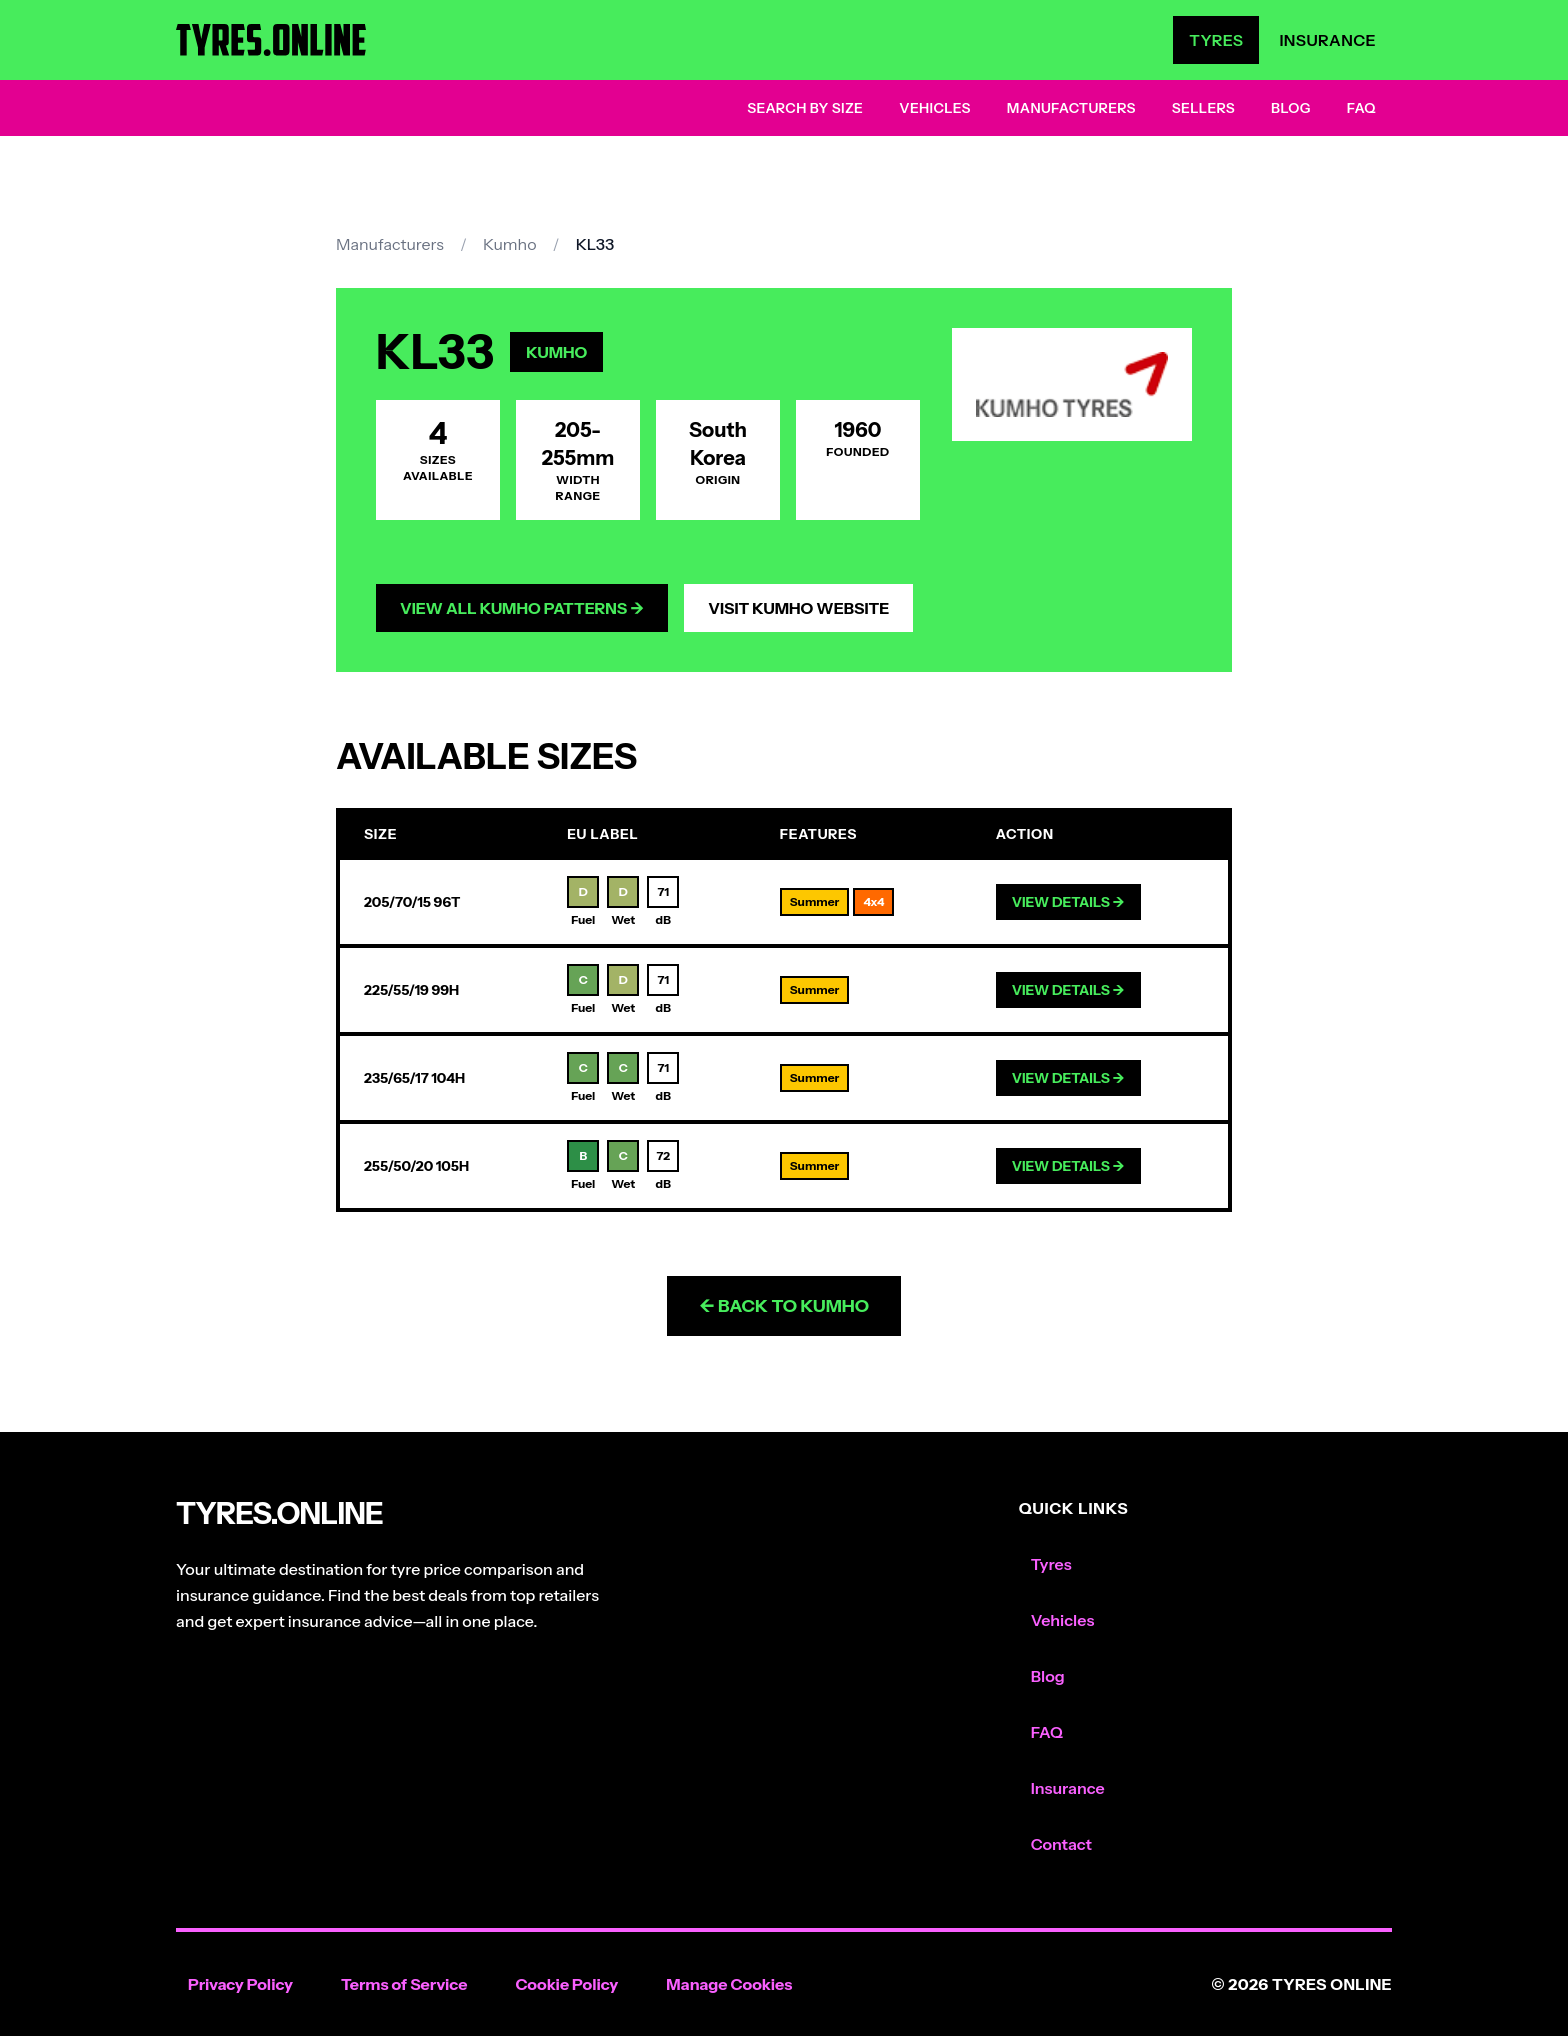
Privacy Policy (240, 1984)
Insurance (1327, 40)
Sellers (1203, 108)
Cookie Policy (566, 1984)
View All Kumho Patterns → (522, 608)
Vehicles (935, 108)
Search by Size (805, 108)
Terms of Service (404, 1984)
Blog (1291, 108)
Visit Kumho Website (798, 608)
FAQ (1361, 108)
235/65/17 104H (414, 1078)
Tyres (1216, 40)
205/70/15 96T (412, 902)
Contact (1061, 1844)
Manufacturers (1071, 108)
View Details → (1068, 902)
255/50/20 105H (416, 1166)
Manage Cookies (729, 1984)
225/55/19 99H (411, 990)
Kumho (510, 244)
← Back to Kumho (784, 1306)
